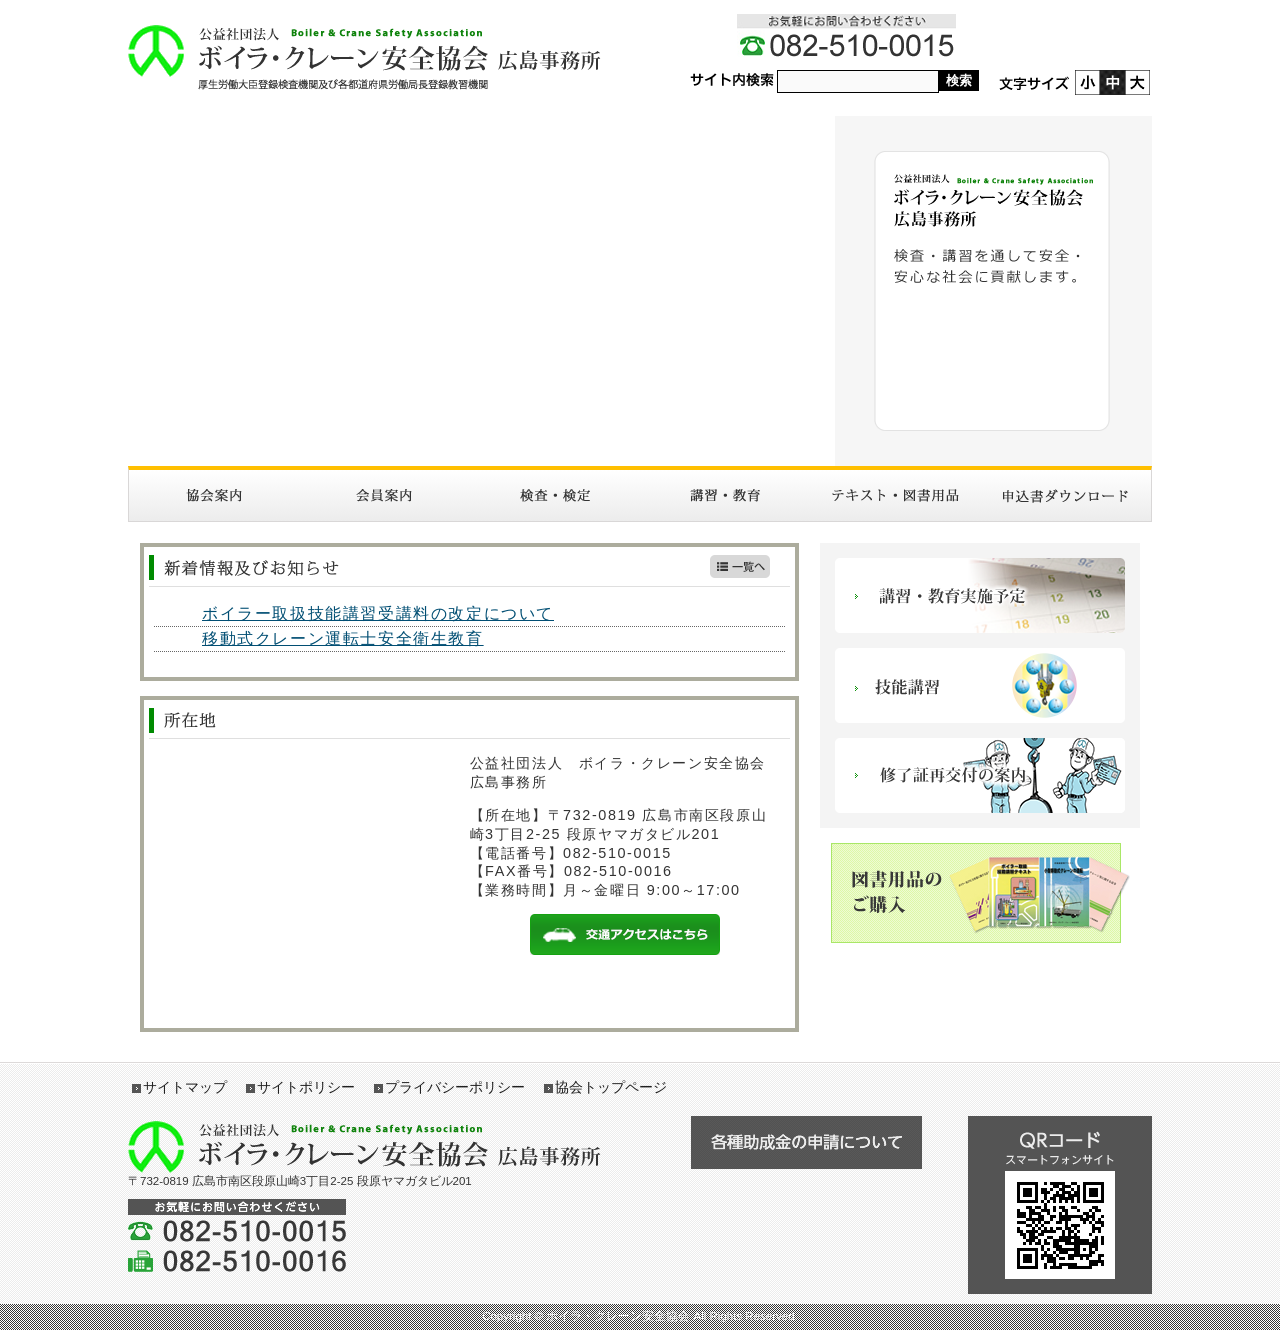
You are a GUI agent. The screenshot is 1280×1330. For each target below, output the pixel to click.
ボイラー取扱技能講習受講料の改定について (378, 613)
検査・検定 (555, 495)
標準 (1112, 82)
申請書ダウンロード (1066, 495)
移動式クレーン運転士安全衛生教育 (343, 638)
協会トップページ (611, 1087)
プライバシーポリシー (455, 1087)
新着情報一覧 (740, 566)
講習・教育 (725, 495)
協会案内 (214, 495)
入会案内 (384, 495)
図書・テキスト (895, 495)
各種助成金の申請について (806, 1142)
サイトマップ (185, 1087)
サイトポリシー (306, 1087)
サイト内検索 (732, 80)
